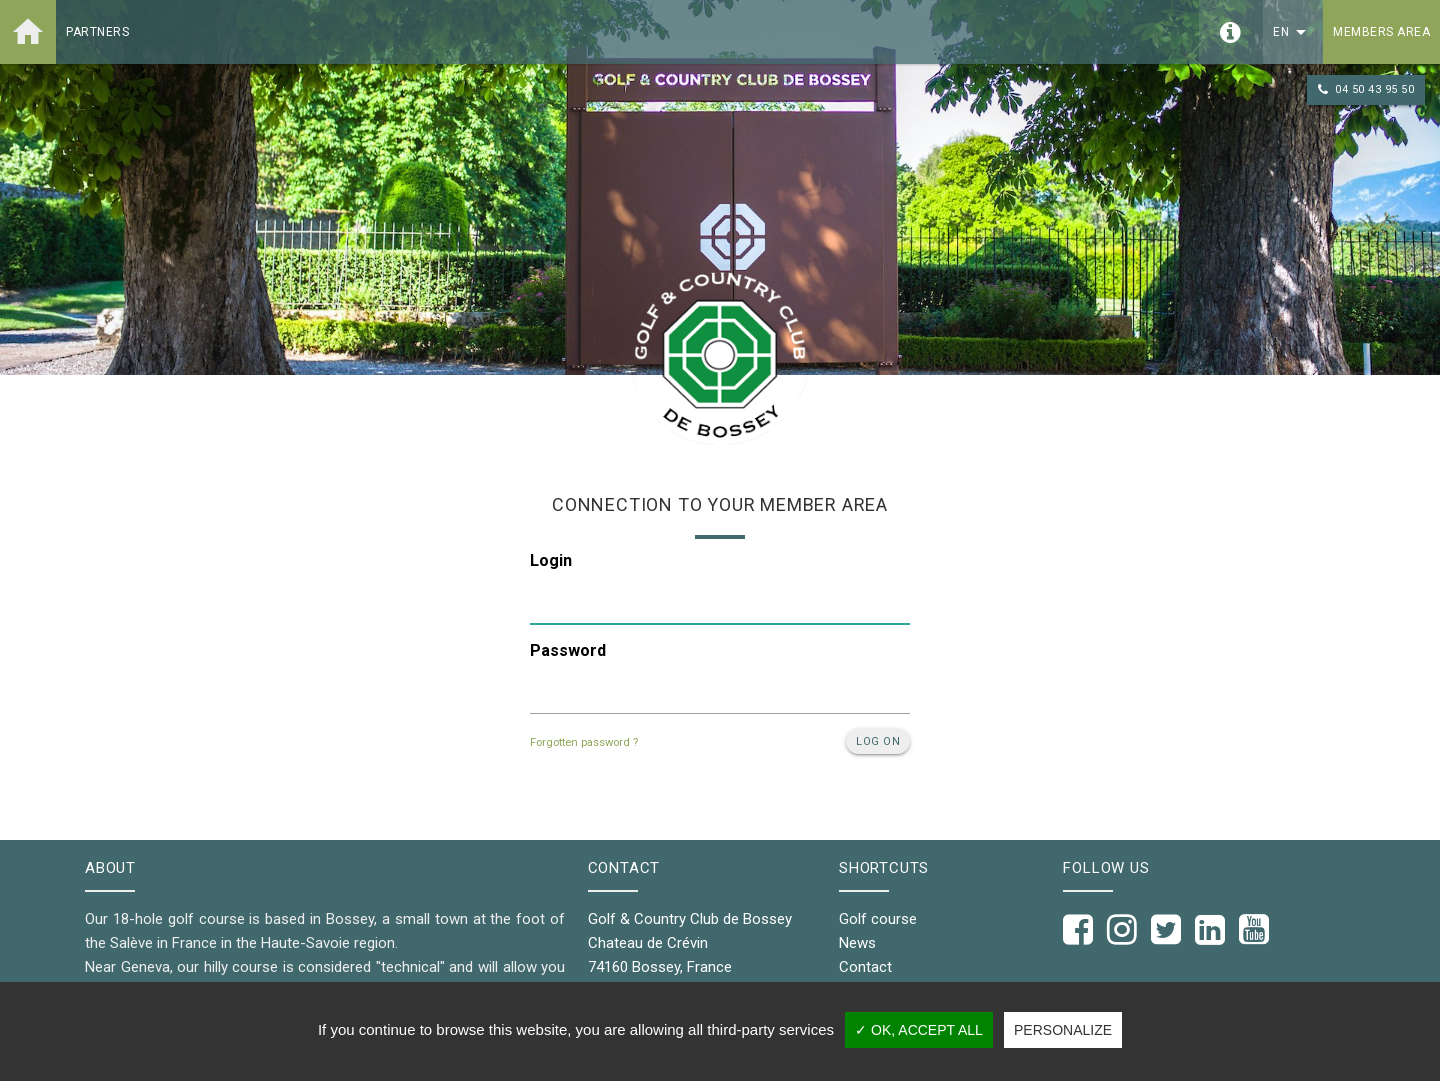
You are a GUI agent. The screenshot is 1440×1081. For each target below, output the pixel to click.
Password (568, 650)
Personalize (1063, 1030)
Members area (1381, 32)
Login (551, 560)
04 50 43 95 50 (1366, 90)
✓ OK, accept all (919, 1030)
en (1293, 32)
